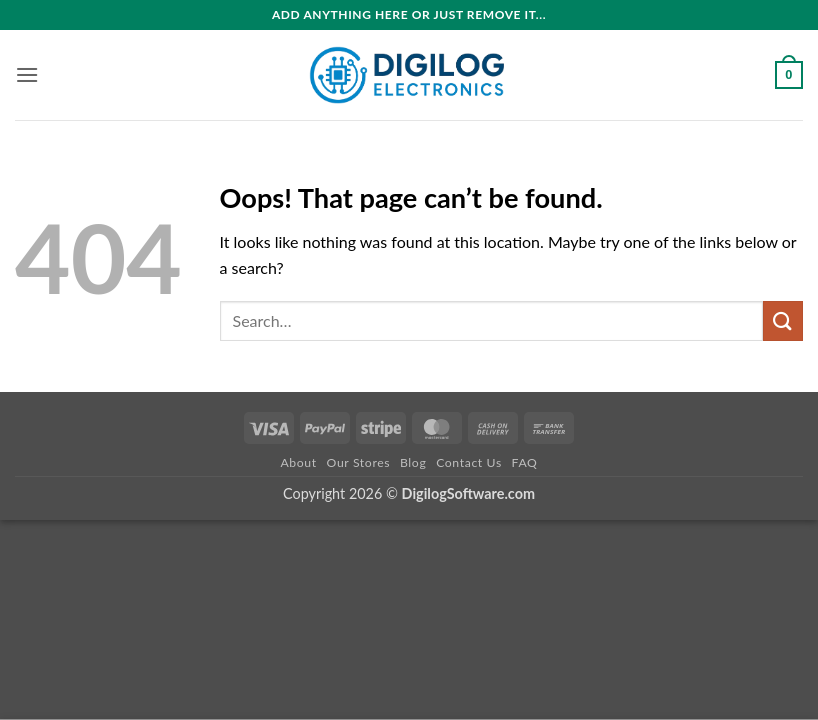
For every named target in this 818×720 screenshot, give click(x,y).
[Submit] (783, 320)
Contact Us (469, 462)
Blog (413, 462)
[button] (27, 74)
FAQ (525, 462)
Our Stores (359, 462)
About (298, 462)
